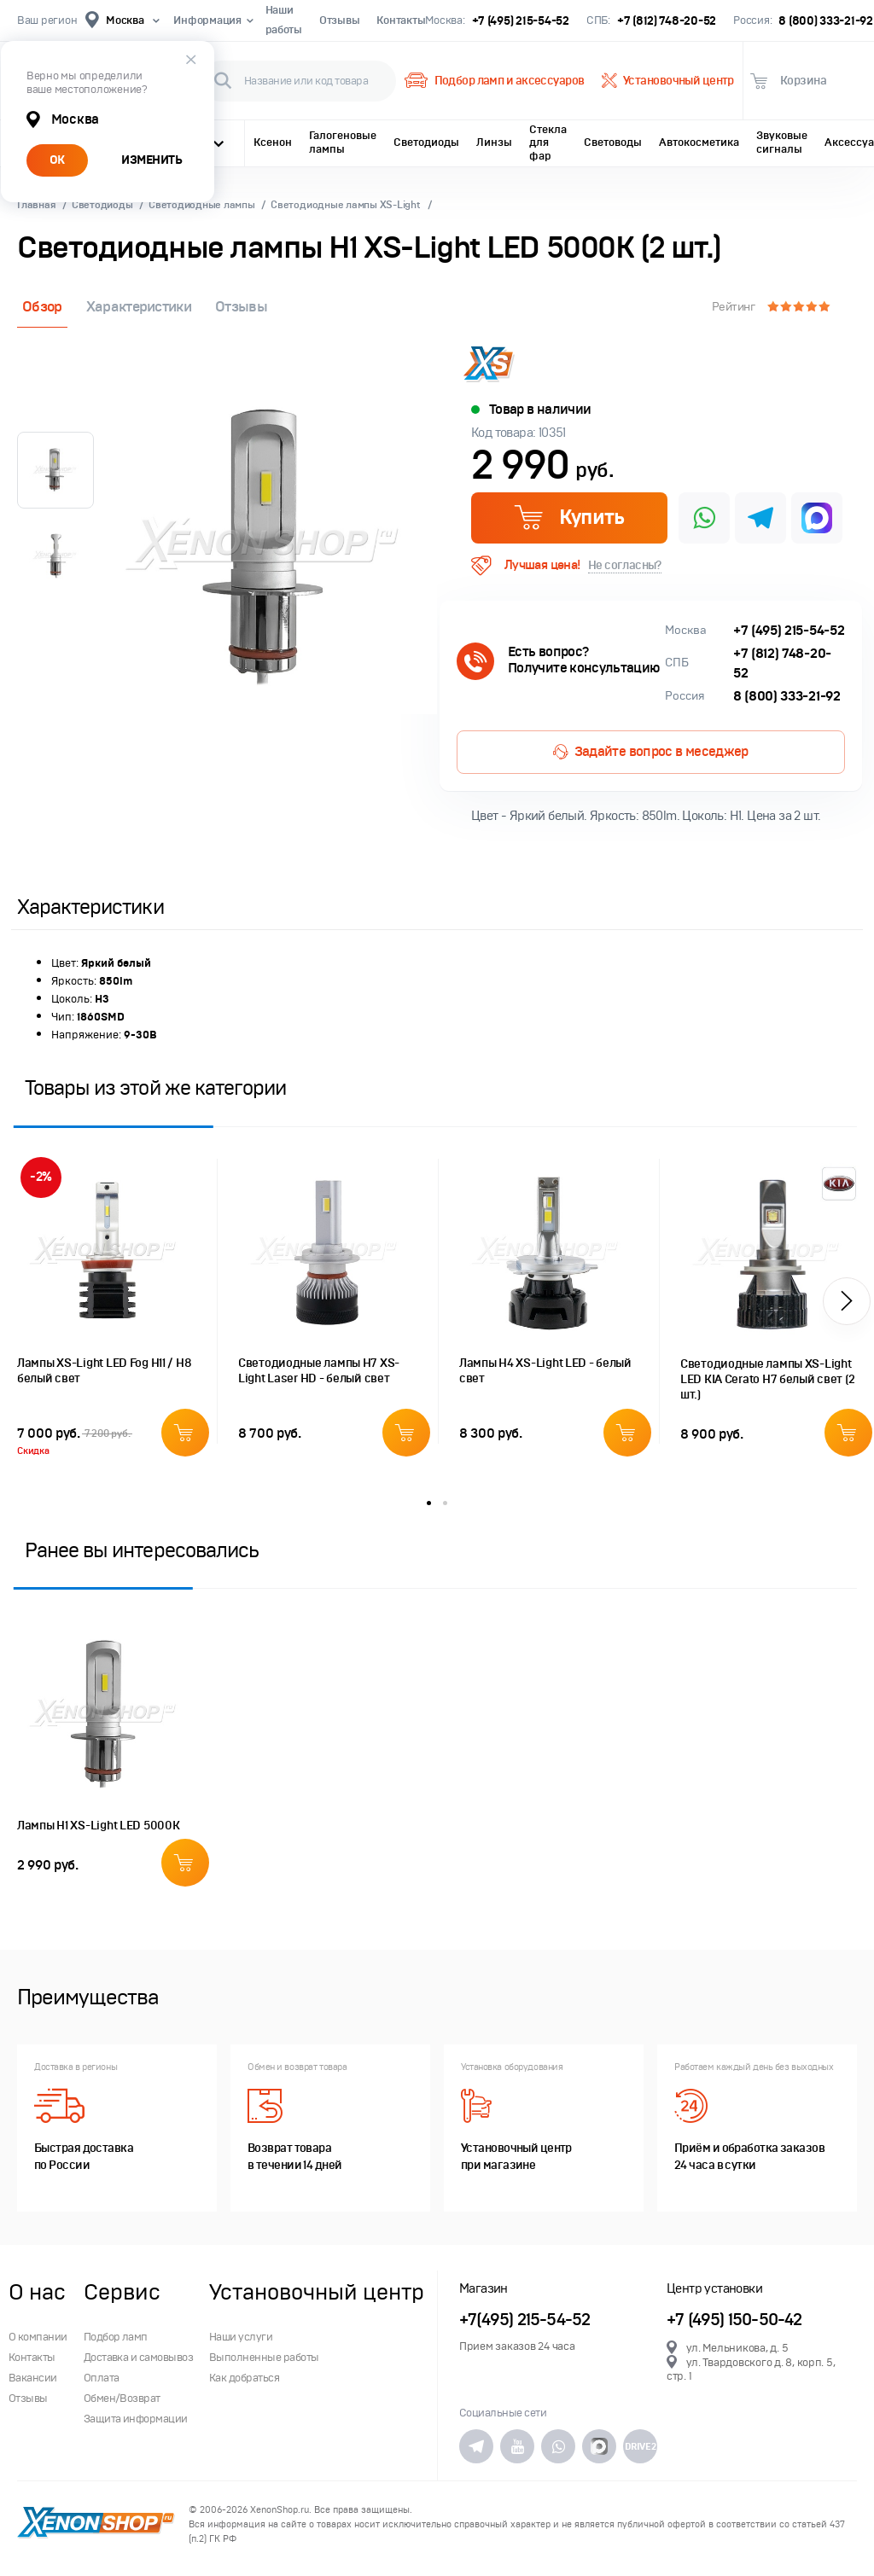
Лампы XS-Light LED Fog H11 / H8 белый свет (104, 1371)
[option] (269, 547)
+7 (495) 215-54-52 (520, 21)
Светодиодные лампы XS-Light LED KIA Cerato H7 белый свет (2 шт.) (767, 1379)
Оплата (101, 2378)
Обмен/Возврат (122, 2398)
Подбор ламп (116, 2337)
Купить (569, 517)
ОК (57, 160)
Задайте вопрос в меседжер (650, 751)
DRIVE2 (640, 2446)
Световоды (613, 142)
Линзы (494, 142)
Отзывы (339, 20)
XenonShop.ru (279, 2509)
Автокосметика (699, 142)
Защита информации (136, 2419)
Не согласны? (624, 565)
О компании (38, 2337)
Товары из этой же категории (155, 1087)
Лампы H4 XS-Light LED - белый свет (545, 1371)
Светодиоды (426, 142)
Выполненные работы (264, 2357)
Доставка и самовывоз (139, 2357)
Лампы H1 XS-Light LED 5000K (98, 1825)
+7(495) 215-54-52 (524, 2320)
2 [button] (445, 1503)
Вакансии (33, 2378)
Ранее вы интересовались (142, 1550)
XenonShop (96, 2524)
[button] (847, 1301)
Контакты (400, 20)
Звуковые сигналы (781, 142)
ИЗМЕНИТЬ (151, 160)
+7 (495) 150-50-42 (734, 2320)
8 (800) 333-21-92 (825, 21)
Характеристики (138, 307)
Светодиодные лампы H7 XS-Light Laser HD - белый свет (318, 1371)
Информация (210, 20)
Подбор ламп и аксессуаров (494, 81)
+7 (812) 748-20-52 (666, 21)
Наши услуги (240, 2337)
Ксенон (272, 142)
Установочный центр (668, 81)
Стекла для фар (548, 143)
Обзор (42, 307)
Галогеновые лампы (342, 142)
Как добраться (244, 2378)
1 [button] (429, 1503)
